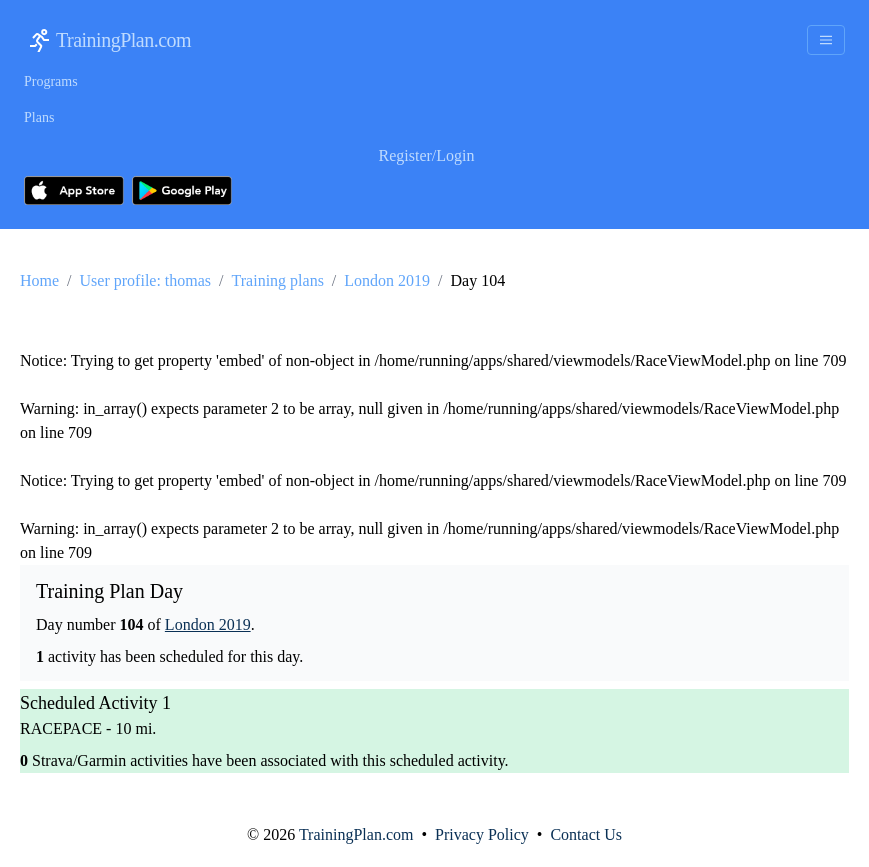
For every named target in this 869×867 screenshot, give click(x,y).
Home (39, 280)
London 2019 (387, 280)
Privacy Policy (482, 834)
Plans (39, 117)
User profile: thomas (146, 280)
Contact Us (586, 834)
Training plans (278, 280)
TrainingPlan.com (123, 40)
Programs (51, 81)
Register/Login (427, 155)
